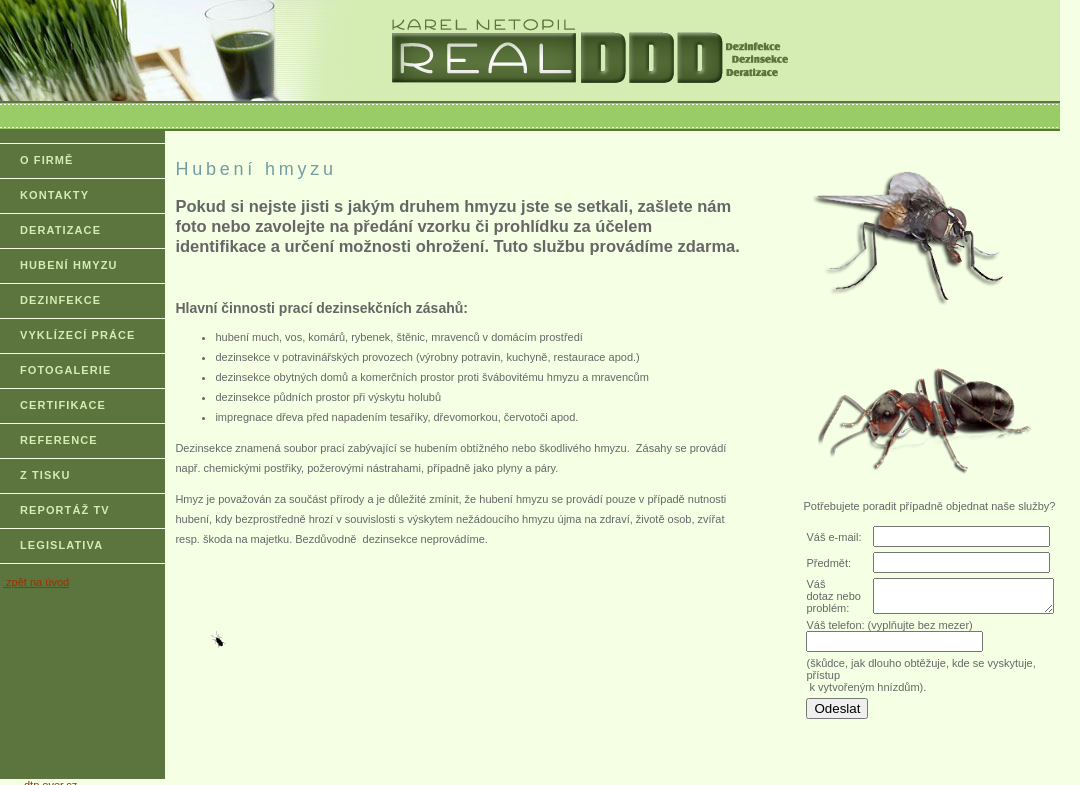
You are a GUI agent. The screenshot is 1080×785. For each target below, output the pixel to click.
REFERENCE (59, 440)
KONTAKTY (54, 195)
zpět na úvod (36, 582)
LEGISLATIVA (61, 545)
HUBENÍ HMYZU (69, 265)
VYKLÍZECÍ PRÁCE (78, 335)
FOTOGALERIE (65, 370)
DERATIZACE (60, 230)
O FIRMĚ (47, 160)
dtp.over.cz (50, 779)
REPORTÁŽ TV (65, 510)
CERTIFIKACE (63, 405)
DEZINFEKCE (60, 300)
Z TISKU (45, 475)
